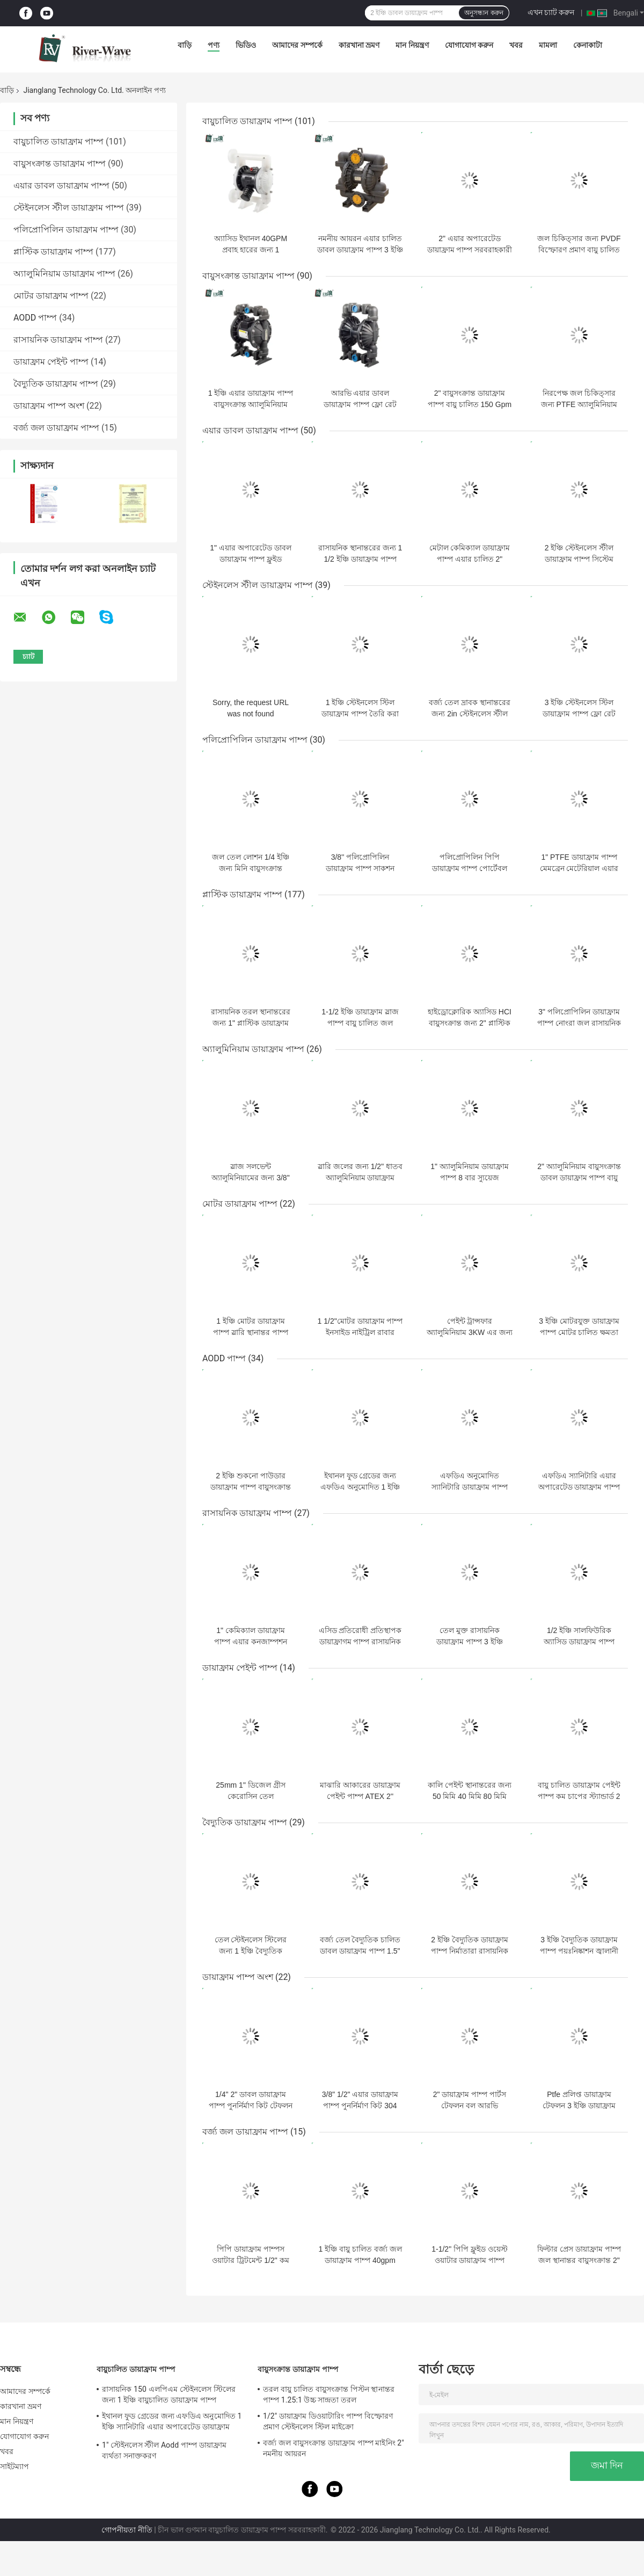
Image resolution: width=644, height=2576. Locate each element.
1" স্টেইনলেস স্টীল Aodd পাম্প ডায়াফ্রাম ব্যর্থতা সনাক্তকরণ (164, 2450)
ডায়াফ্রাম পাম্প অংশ (48, 406)
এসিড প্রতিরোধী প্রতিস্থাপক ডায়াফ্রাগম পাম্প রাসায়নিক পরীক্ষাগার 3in (360, 1641)
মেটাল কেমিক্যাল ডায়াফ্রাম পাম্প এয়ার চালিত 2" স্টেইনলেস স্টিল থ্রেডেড (469, 559)
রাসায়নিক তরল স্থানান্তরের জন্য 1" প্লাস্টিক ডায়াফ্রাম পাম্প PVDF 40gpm (251, 1023)
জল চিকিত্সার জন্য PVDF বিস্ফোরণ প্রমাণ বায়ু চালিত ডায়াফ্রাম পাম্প (578, 249)
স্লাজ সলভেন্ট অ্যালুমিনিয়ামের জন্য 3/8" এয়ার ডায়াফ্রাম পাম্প (250, 1177)
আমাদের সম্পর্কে (297, 45)
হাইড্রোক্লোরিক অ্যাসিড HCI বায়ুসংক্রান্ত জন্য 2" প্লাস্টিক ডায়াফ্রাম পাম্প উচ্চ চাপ (469, 1023)
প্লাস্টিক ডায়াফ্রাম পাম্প (53, 251)
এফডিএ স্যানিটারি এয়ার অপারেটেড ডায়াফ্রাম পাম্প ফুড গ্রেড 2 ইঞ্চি (579, 1487)
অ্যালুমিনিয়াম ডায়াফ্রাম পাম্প (64, 274)
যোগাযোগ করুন (469, 45)
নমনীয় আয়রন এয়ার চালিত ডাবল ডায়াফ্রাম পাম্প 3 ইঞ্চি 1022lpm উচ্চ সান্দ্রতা (359, 249)
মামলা (548, 45)
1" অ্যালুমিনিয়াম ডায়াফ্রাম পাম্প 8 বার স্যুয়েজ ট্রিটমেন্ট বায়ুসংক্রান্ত (469, 1177)
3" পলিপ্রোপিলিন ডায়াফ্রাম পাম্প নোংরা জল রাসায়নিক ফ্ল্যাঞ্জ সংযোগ (579, 1023)
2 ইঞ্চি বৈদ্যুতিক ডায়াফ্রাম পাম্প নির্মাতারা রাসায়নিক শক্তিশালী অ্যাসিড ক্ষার (469, 1951)
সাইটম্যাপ (15, 2466)
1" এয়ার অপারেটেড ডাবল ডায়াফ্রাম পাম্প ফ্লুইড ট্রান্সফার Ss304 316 (250, 559)
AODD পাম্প (35, 318)
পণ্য (213, 45)
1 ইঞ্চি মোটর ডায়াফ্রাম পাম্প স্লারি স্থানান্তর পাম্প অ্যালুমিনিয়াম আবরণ (250, 1332)
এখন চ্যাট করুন (551, 12)
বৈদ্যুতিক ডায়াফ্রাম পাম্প (55, 384)
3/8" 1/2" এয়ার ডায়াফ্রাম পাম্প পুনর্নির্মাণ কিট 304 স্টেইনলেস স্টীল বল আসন (360, 2105)
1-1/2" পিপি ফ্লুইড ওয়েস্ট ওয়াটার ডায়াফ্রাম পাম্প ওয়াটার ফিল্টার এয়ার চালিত (470, 2260)
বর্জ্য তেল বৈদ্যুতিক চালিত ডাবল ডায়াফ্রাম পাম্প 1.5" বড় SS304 (360, 1951)
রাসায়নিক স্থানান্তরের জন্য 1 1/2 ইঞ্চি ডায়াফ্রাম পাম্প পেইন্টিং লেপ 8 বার (360, 559)
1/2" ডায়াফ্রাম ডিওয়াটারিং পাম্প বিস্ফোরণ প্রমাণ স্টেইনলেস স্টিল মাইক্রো (328, 2421)
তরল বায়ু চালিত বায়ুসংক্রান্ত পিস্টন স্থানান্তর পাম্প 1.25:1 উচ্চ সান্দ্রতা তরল (328, 2394)
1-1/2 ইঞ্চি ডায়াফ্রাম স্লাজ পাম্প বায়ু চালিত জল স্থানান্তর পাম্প (360, 1023)
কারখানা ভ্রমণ (359, 45)
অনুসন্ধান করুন (483, 13)
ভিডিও (246, 45)
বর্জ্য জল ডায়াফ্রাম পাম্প (56, 428)
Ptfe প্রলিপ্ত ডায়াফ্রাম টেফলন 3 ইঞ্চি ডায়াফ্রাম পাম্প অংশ (579, 2105)
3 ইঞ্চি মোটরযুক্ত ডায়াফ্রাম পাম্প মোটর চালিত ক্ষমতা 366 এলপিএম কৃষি (579, 1332)
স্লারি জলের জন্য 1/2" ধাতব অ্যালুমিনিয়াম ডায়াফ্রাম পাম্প (360, 1177)
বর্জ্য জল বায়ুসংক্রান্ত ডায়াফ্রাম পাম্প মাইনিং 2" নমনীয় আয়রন (333, 2448)
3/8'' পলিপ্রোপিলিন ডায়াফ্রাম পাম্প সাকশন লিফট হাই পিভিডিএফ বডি (360, 868)
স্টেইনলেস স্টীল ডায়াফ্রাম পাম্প (68, 207)
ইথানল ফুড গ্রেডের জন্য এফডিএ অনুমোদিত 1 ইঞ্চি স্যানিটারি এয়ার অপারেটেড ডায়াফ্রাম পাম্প (171, 2423)
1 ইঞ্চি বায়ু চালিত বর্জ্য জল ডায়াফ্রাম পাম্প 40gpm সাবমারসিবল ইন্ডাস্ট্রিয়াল (359, 2260)
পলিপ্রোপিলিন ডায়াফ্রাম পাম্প (66, 229)
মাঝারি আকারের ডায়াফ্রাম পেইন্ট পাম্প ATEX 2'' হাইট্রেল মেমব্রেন (360, 1796)
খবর (516, 45)
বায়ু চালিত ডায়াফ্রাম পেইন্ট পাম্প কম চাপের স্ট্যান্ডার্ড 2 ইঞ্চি (579, 1796)
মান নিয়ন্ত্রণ (412, 45)
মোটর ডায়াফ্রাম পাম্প (51, 296)
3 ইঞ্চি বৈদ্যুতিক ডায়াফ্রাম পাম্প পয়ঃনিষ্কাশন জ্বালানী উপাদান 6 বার (579, 1951)
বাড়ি (185, 45)
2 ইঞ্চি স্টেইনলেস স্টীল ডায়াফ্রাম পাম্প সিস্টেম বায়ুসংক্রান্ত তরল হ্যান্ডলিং (579, 559)
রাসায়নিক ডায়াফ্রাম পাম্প (58, 340)
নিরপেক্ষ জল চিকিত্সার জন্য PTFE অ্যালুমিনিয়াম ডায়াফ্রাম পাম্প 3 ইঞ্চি (579, 404)
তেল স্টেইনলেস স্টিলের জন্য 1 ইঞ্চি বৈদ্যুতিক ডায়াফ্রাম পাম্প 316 (251, 1951)
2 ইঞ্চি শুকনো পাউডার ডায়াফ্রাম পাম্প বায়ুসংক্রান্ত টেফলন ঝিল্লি (250, 1487)
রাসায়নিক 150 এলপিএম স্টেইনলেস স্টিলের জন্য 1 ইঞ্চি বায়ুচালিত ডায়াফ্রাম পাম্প (169, 2394)
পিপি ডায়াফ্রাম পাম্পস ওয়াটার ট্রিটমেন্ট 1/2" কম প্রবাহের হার (250, 2260)
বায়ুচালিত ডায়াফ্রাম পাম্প (58, 141)
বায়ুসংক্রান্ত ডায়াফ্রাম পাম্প (59, 163)
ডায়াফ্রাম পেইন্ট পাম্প (51, 362)
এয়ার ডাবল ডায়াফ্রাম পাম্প (61, 185)
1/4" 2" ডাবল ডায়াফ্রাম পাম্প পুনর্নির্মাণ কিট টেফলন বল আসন (250, 2105)
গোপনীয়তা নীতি (126, 2530)
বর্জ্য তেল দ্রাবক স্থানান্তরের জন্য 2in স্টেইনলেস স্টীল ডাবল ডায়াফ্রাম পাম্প (469, 713)
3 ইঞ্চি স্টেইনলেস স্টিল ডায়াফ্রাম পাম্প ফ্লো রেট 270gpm (579, 713)
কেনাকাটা (587, 45)
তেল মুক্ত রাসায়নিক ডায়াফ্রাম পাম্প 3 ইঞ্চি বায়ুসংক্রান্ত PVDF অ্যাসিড (469, 1641)
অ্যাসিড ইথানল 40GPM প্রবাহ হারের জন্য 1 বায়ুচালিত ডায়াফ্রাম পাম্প (250, 249)
